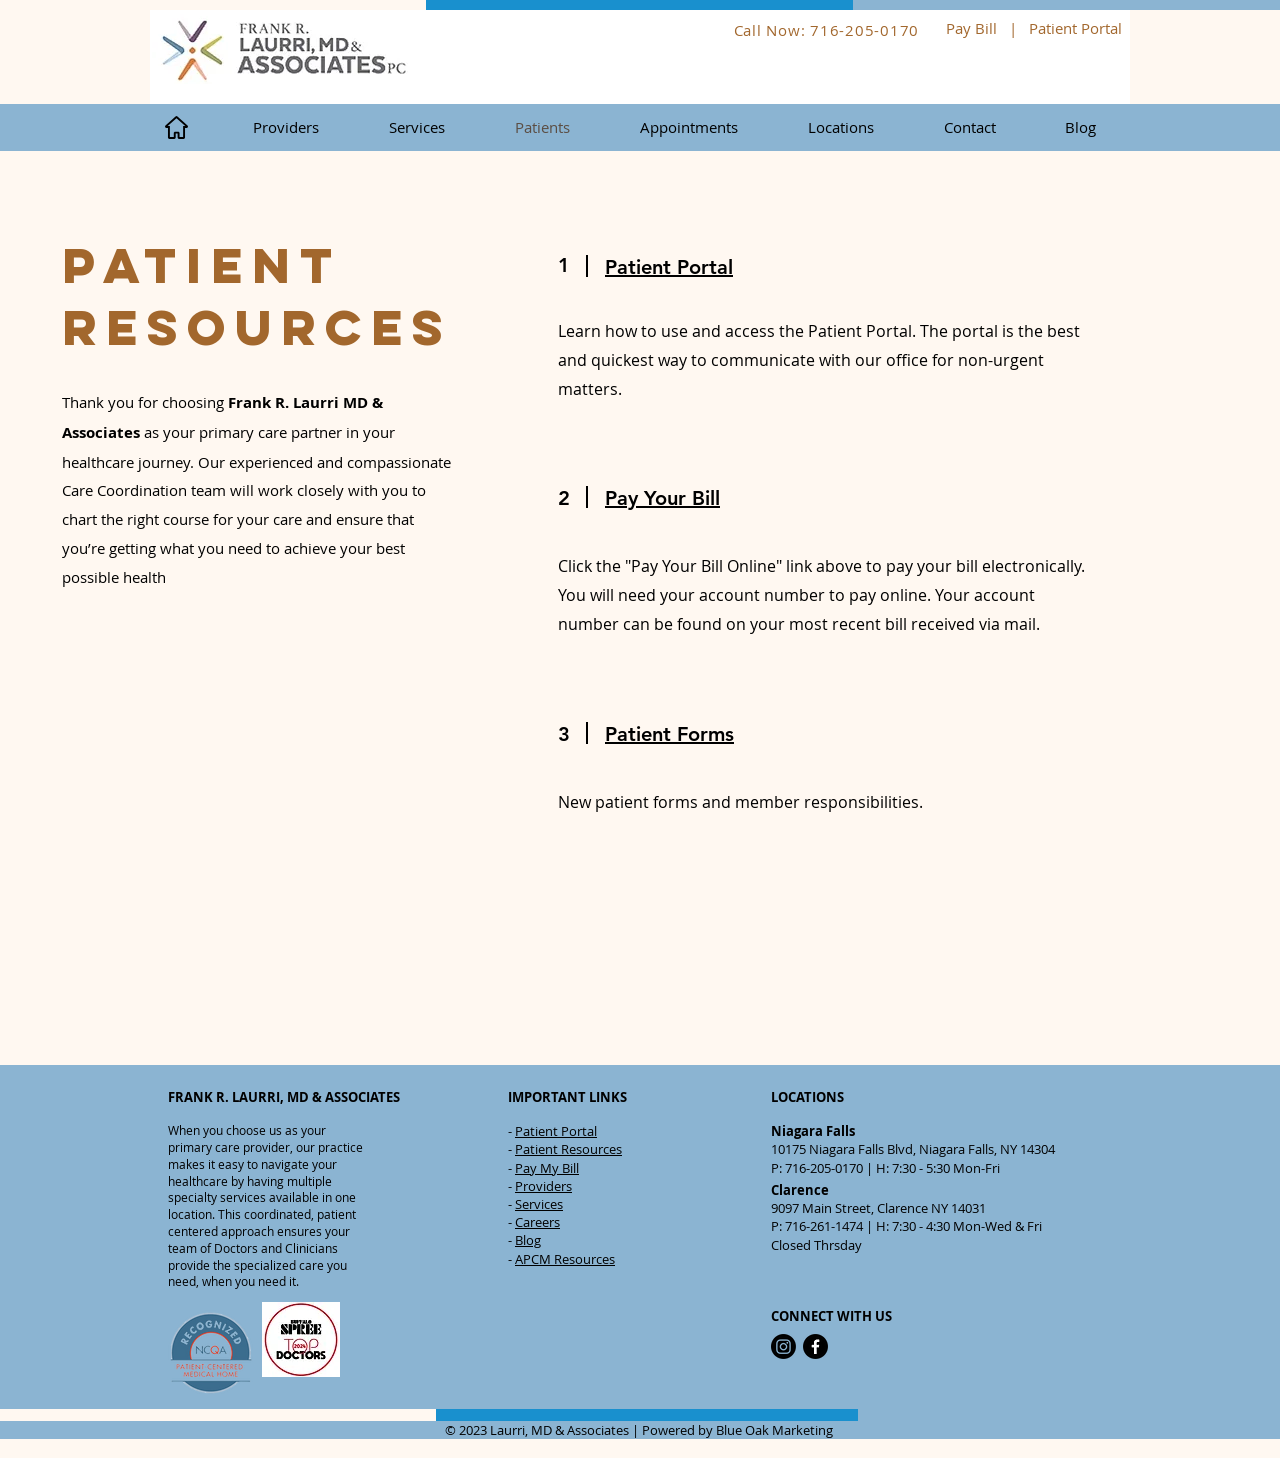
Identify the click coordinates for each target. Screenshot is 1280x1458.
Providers (543, 1186)
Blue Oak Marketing (774, 1430)
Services (539, 1204)
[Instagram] (783, 1346)
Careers (537, 1222)
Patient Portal (1077, 28)
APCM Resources (565, 1259)
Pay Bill (971, 28)
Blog (528, 1240)
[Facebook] (815, 1346)
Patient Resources (568, 1149)
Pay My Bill (547, 1168)
